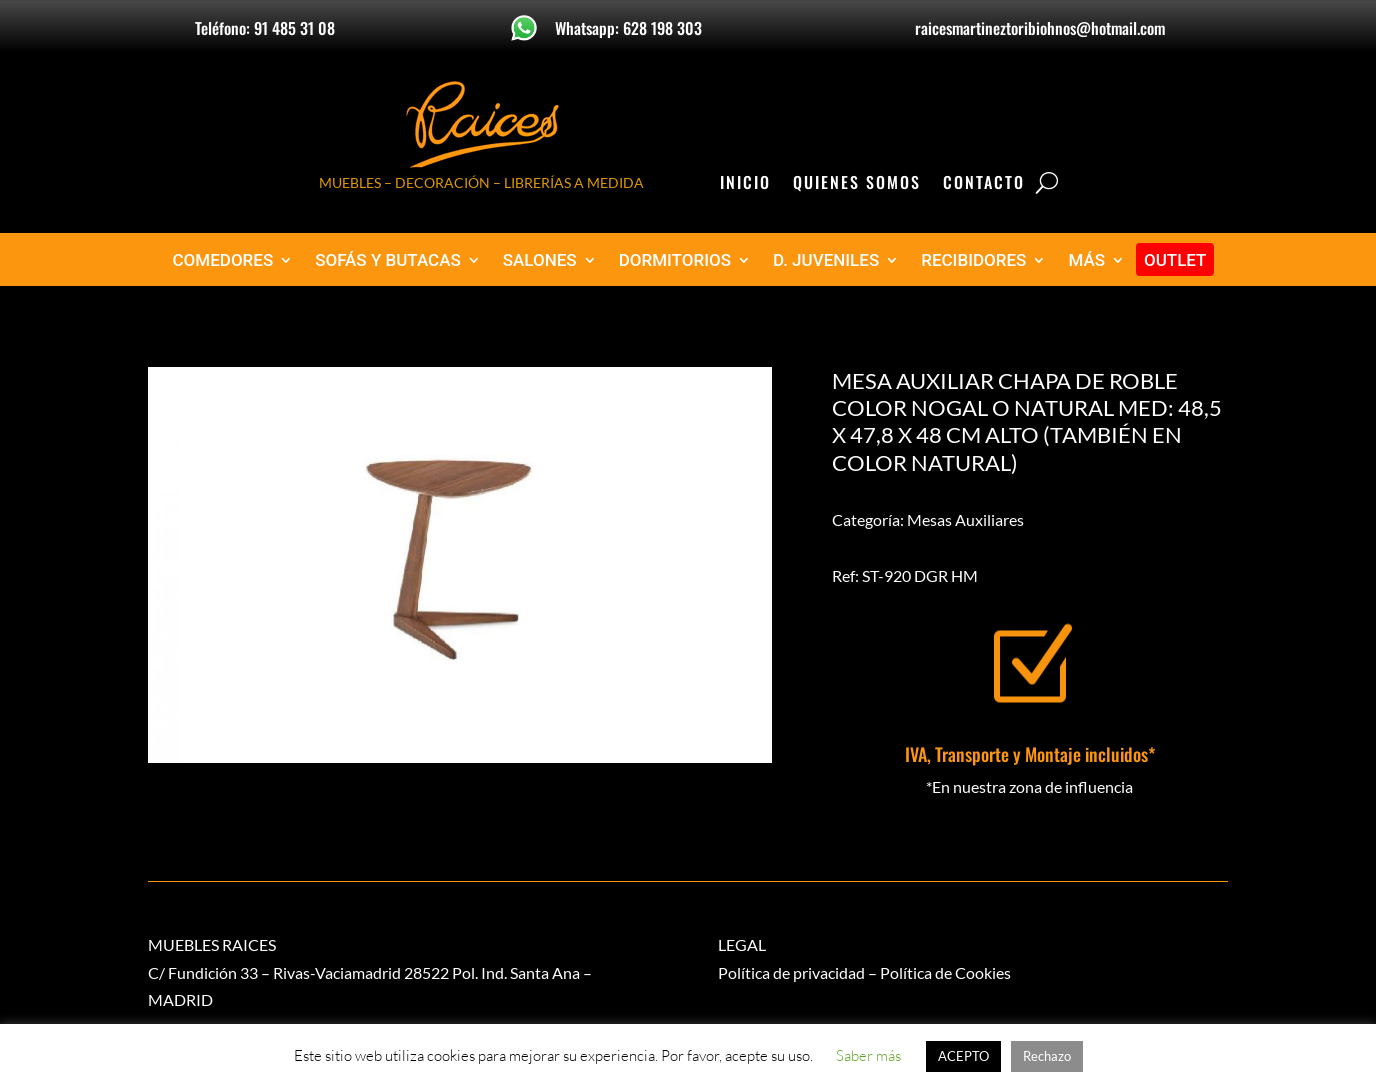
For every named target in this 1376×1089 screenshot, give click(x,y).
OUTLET (1175, 260)
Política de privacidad (791, 972)
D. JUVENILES (826, 260)
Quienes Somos (857, 184)
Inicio (745, 184)
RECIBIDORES (973, 260)
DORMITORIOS (675, 260)
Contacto (984, 184)
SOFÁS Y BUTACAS (388, 260)
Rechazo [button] (1047, 1056)
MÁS (1086, 260)
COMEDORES (223, 260)
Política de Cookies (945, 972)
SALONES (540, 260)
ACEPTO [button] (963, 1056)
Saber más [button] (868, 1055)
